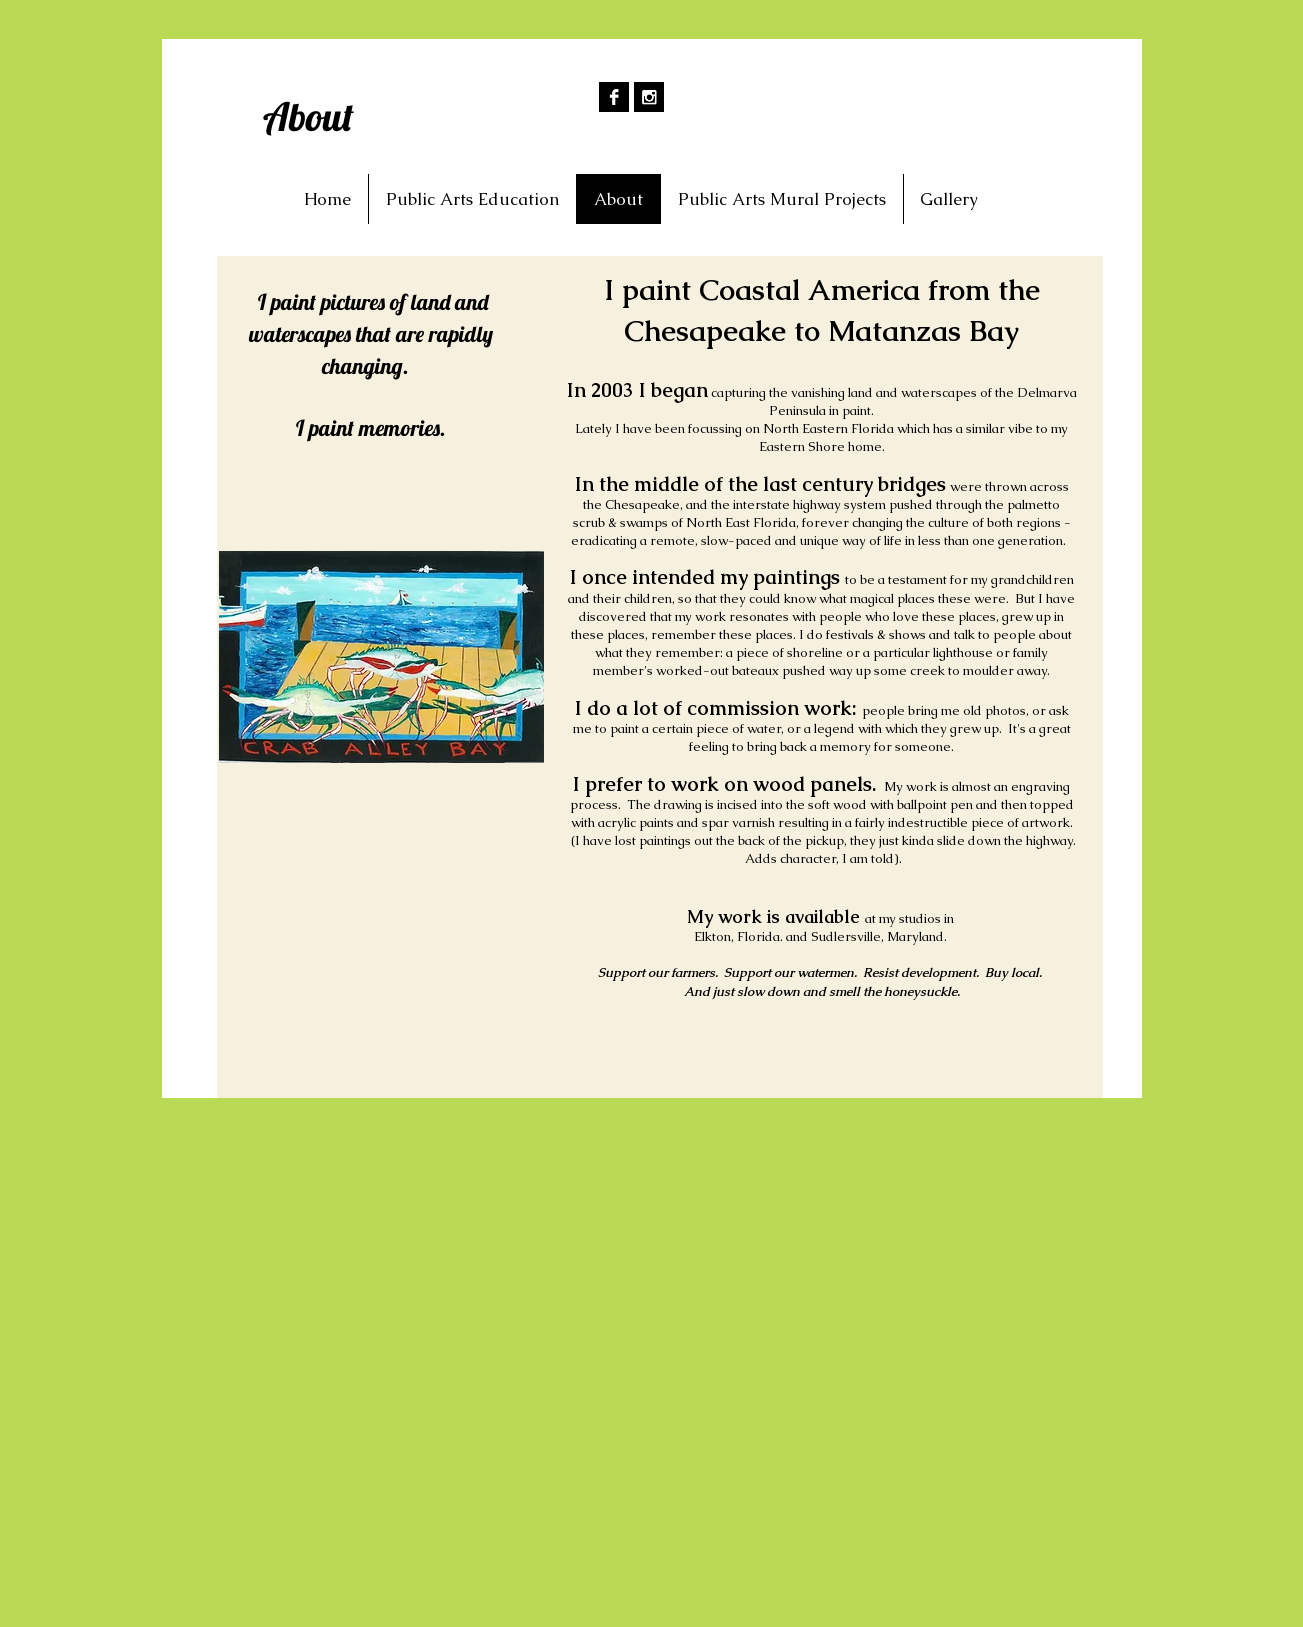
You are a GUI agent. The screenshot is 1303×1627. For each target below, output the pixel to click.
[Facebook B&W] (614, 97)
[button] (949, 199)
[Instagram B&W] (649, 97)
